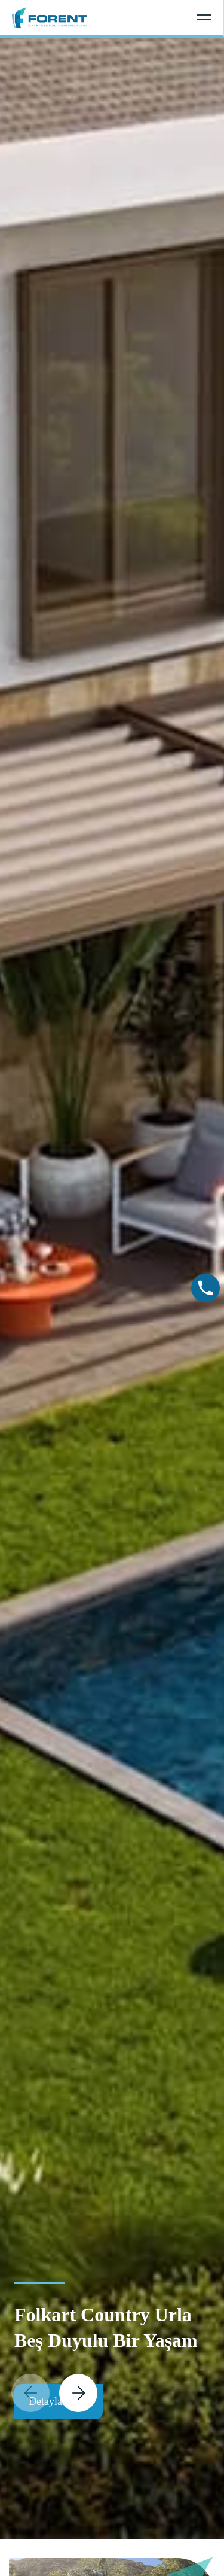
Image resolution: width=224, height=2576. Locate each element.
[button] (78, 2393)
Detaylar (58, 2401)
